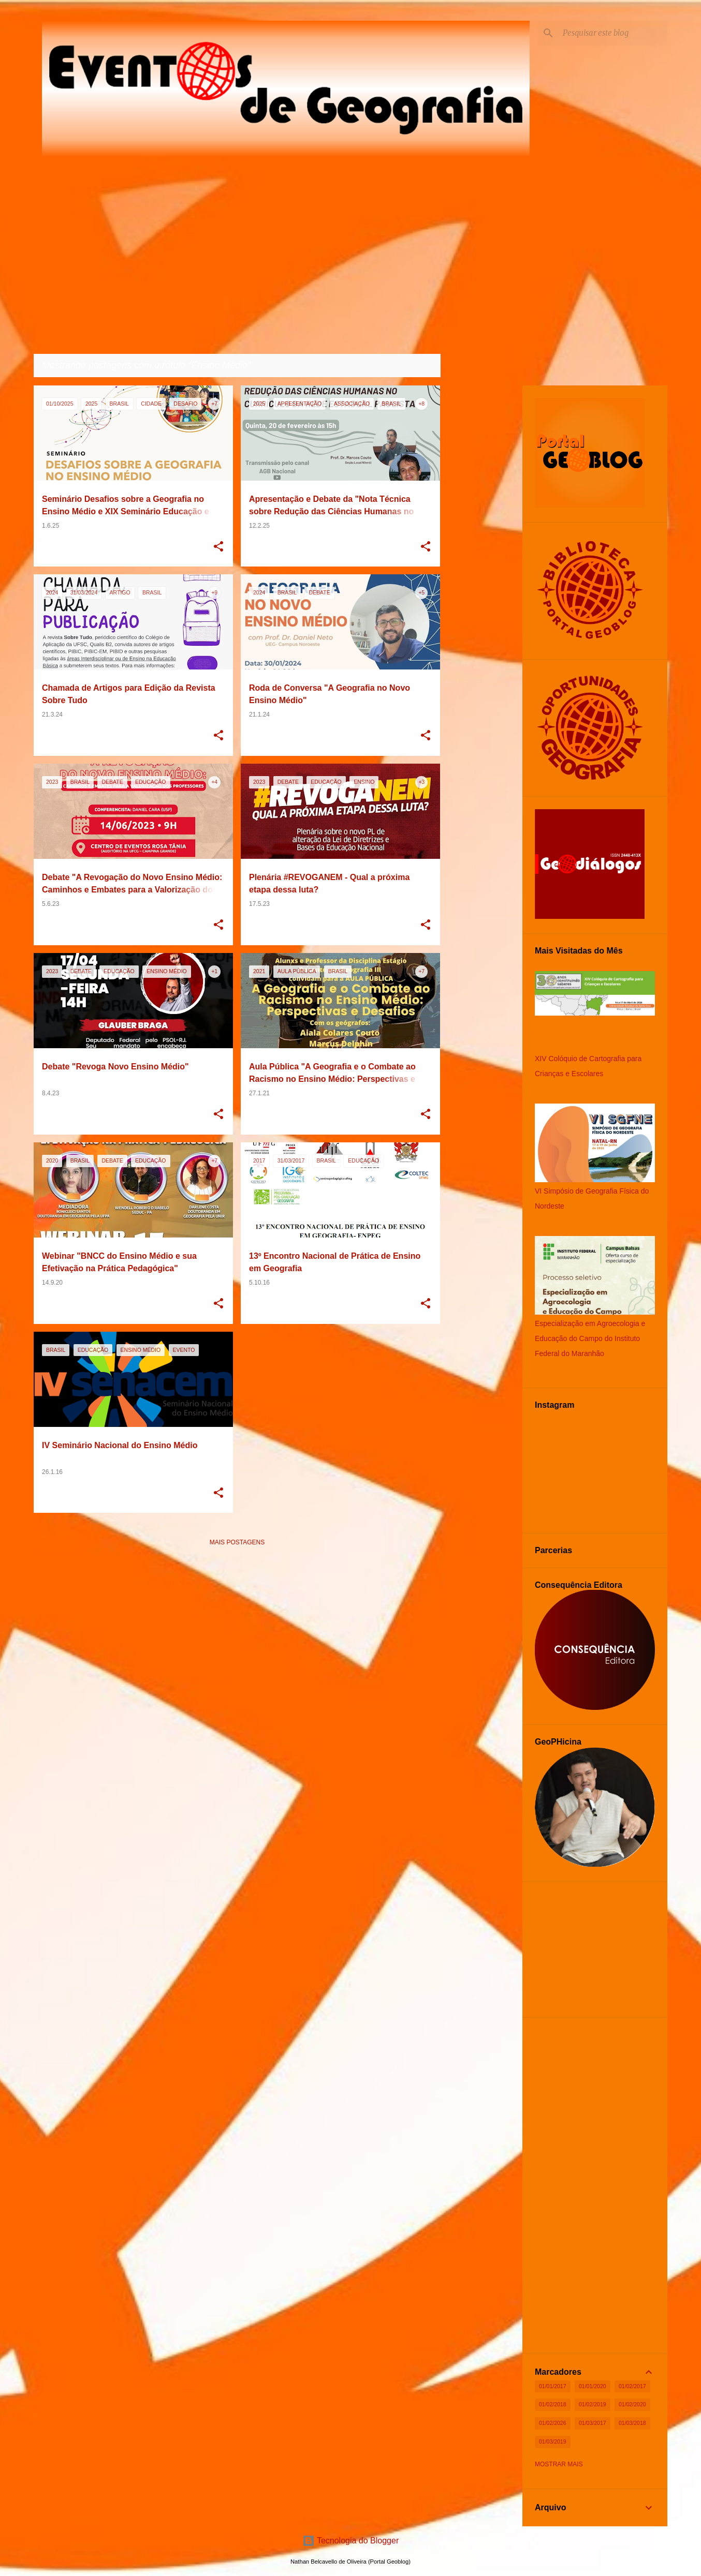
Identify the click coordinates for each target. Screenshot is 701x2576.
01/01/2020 (592, 2386)
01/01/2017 (552, 2386)
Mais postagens (237, 1542)
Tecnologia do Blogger (350, 2540)
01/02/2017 (632, 2386)
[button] (218, 547)
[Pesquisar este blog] (613, 33)
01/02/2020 (632, 2404)
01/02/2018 (552, 2404)
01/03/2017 (592, 2423)
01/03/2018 (632, 2423)
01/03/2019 (552, 2441)
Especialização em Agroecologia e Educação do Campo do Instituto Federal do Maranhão (590, 1338)
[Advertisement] (237, 1627)
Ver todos (414, 366)
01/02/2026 (552, 2423)
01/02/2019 (592, 2404)
